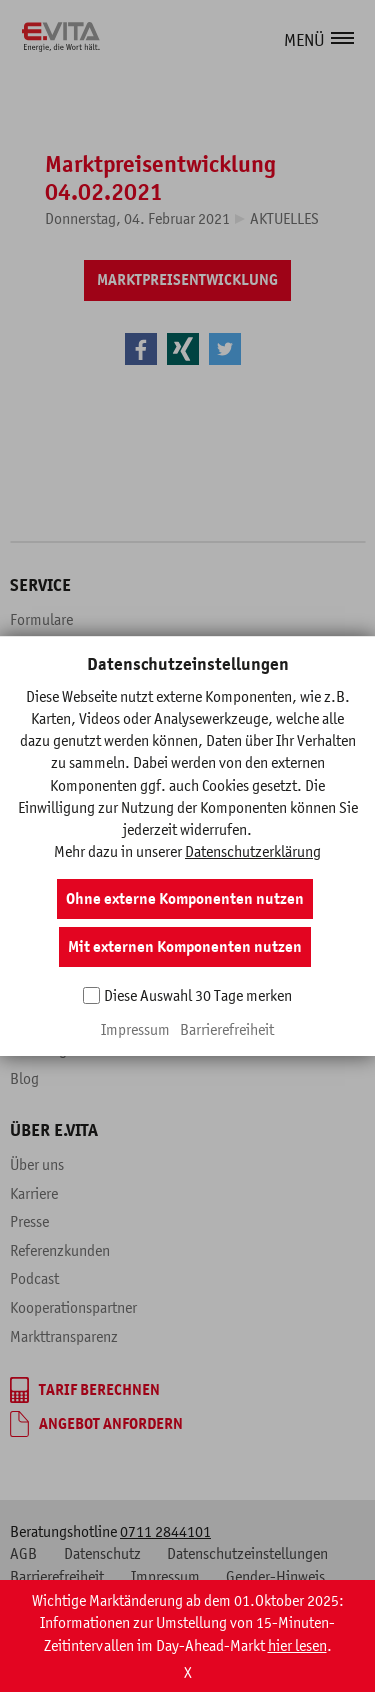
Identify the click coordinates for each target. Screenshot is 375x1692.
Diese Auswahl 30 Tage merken (198, 995)
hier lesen (297, 1681)
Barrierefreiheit (227, 1029)
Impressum (135, 1029)
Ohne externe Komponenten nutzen (185, 899)
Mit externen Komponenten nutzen (185, 947)
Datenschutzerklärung (253, 851)
